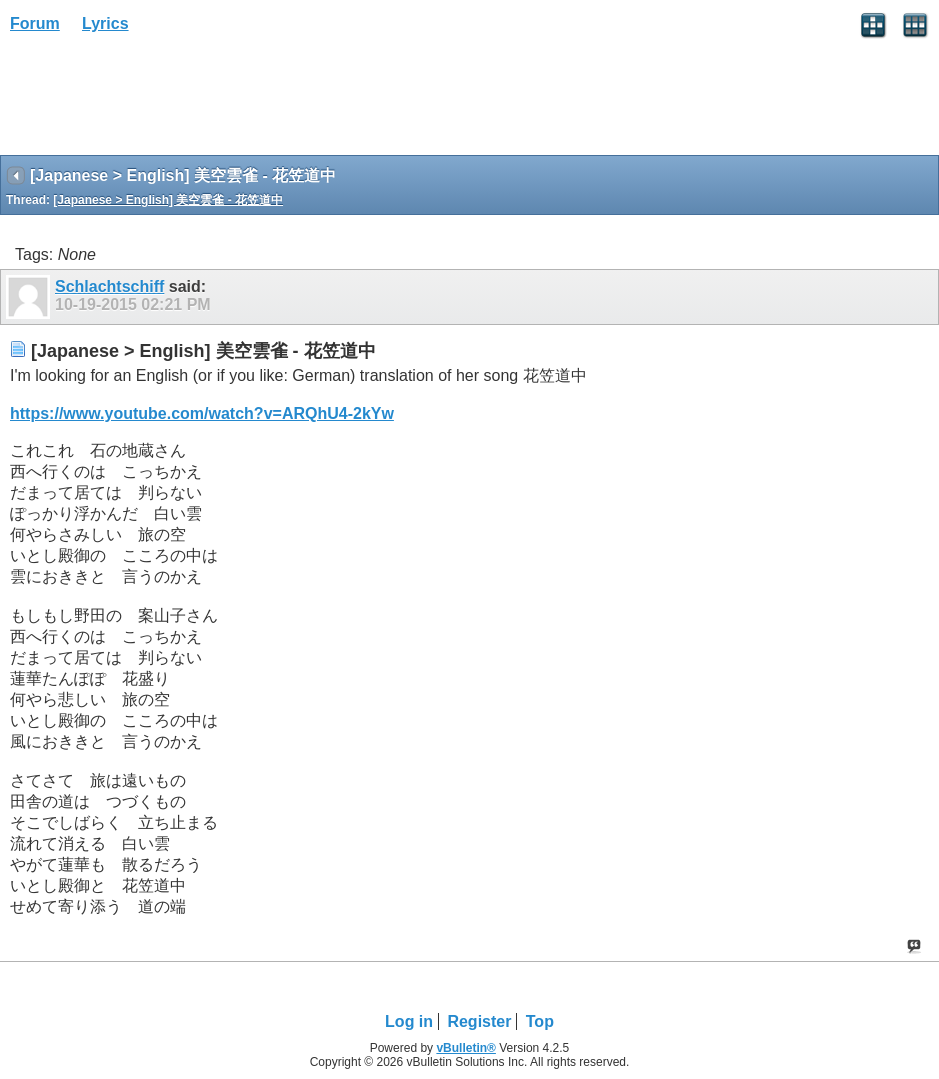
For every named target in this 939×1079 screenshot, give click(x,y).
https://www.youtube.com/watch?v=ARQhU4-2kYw (202, 413)
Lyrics (105, 23)
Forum (35, 23)
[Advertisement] (160, 101)
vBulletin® (466, 1048)
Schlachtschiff (109, 286)
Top (540, 1021)
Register (479, 1021)
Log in (409, 1021)
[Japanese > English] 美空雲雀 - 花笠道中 (168, 200)
